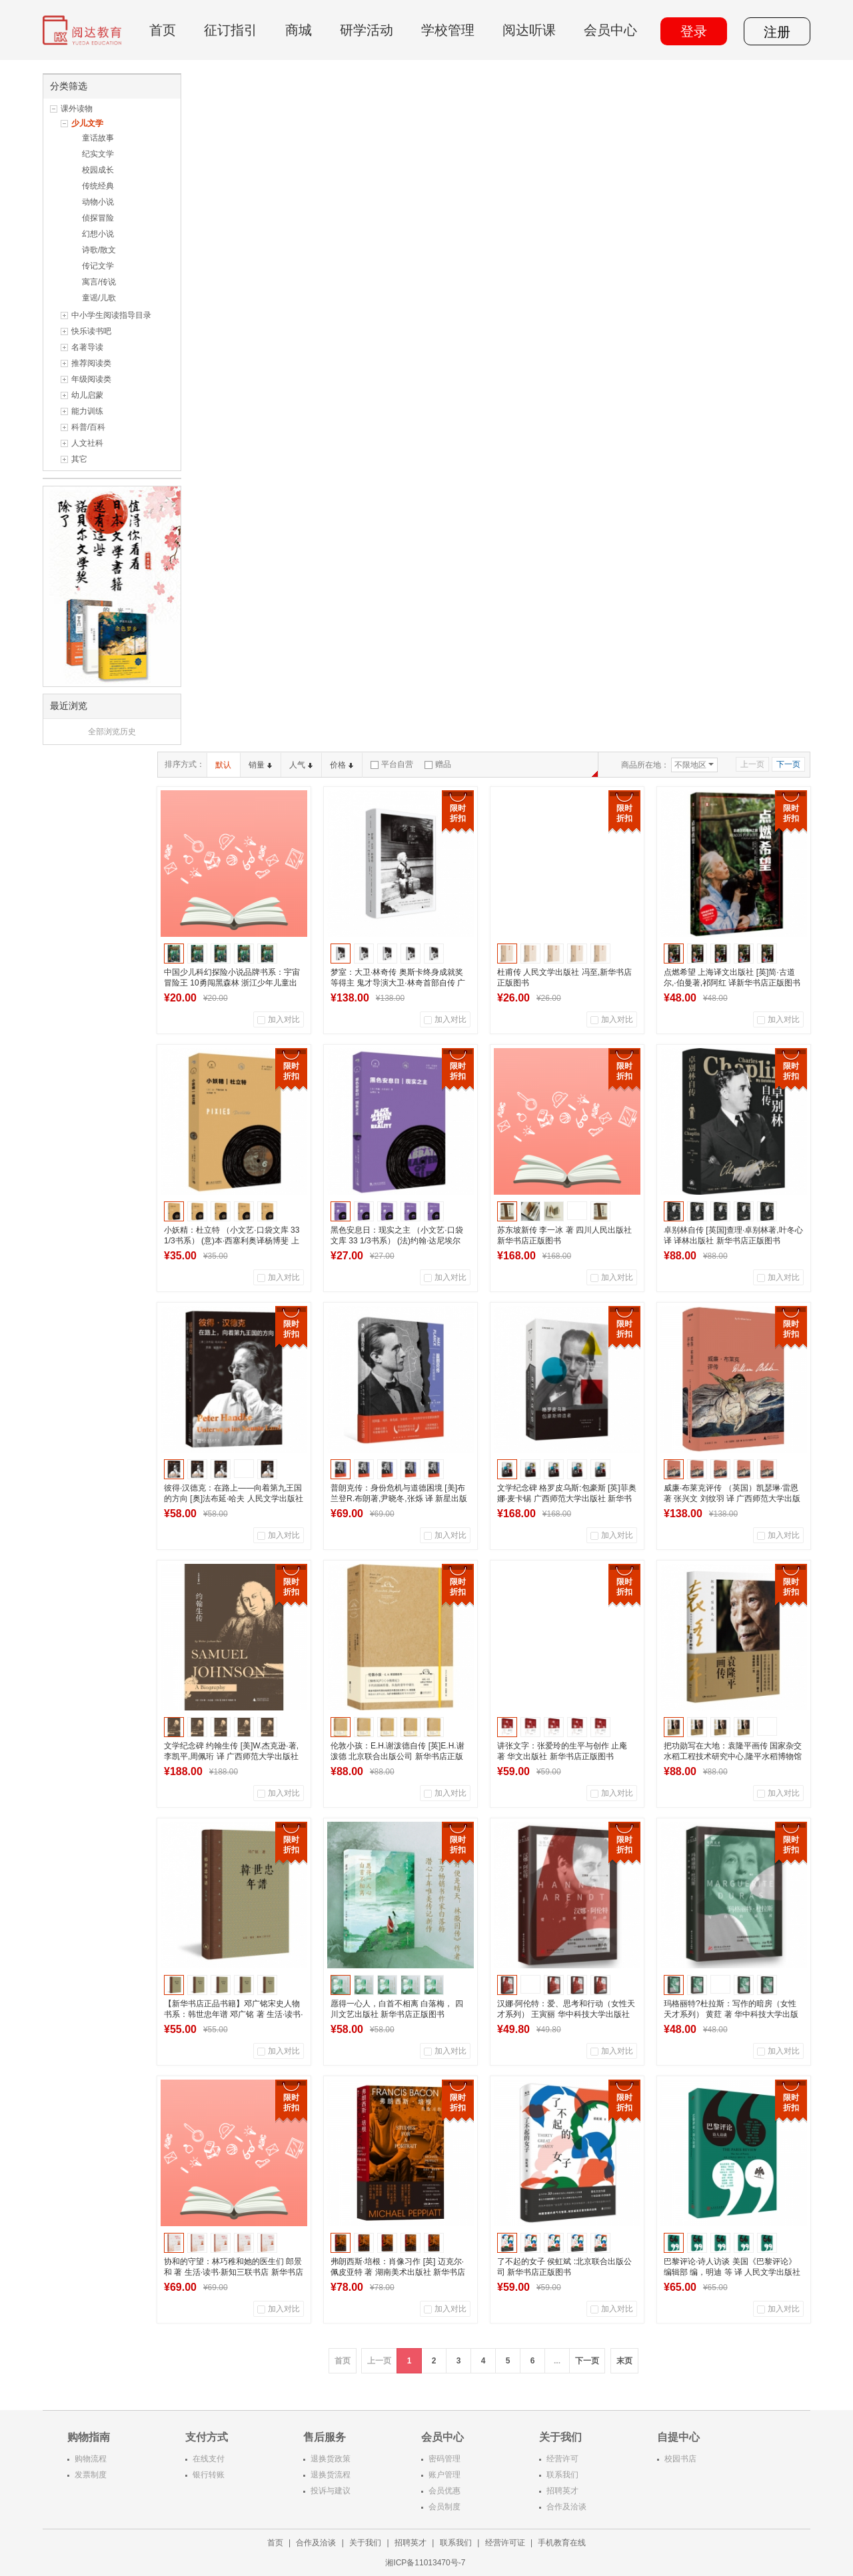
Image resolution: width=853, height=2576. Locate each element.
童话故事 (98, 138)
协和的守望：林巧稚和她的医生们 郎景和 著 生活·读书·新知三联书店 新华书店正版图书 (233, 2272)
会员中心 (610, 30)
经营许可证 (505, 2542)
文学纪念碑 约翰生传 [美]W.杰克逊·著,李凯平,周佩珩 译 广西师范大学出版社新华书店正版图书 (231, 1756)
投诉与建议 (331, 2490)
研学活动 (366, 30)
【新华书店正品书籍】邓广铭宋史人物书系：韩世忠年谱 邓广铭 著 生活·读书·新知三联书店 (233, 2014)
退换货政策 (331, 2458)
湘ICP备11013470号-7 (426, 2562)
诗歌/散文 (99, 250)
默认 (223, 765)
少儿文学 (87, 123)
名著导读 (87, 347)
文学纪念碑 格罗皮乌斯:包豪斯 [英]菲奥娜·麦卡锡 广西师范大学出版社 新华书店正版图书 (566, 1498)
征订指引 (230, 30)
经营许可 (562, 2458)
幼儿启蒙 (87, 395)
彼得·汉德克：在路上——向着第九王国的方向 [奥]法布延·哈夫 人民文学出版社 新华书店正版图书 (233, 1498)
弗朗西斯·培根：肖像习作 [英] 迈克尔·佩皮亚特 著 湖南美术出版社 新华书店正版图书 (398, 2272)
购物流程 (91, 2458)
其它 (79, 459)
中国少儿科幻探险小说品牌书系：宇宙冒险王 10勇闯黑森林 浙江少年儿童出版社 (232, 982)
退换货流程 (331, 2474)
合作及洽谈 (566, 2506)
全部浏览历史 (112, 731)
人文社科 (87, 443)
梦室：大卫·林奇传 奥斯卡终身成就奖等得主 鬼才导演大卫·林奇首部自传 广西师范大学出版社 (398, 982)
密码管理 (444, 2458)
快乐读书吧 (91, 331)
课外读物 (77, 108)
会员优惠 (444, 2490)
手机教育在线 (562, 2542)
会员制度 (444, 2506)
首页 (162, 30)
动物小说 (98, 202)
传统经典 (98, 186)
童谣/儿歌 (99, 298)
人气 (301, 765)
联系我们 (562, 2474)
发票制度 (91, 2474)
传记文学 (98, 266)
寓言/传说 (99, 282)
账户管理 (444, 2474)
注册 (777, 32)
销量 (260, 765)
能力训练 (87, 411)
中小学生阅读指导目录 (111, 315)
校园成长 (98, 170)
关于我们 (365, 2542)
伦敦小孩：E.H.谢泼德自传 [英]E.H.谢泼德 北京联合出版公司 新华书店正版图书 (397, 1756)
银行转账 (209, 2474)
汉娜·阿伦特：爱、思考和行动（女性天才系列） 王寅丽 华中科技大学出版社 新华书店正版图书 (566, 2014)
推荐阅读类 (91, 363)
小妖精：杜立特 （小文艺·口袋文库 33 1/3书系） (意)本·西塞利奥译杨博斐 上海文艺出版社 (231, 1240)
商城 (298, 30)
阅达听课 (529, 30)
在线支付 (209, 2458)
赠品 (438, 764)
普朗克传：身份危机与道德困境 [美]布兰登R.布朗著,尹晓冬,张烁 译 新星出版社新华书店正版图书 (399, 1498)
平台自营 (392, 764)
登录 (693, 31)
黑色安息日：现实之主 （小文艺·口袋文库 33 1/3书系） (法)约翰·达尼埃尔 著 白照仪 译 (397, 1240)
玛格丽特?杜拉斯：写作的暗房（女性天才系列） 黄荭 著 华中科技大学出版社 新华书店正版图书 (731, 2014)
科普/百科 (88, 427)
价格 (341, 765)
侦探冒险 (98, 218)
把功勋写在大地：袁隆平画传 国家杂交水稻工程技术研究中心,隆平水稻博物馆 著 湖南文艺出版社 (733, 1756)
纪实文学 (98, 154)
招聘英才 (562, 2490)
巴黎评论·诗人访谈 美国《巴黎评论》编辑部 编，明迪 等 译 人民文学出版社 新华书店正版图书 (732, 2272)
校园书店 (680, 2458)
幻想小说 (98, 234)
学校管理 (447, 30)
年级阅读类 (91, 379)
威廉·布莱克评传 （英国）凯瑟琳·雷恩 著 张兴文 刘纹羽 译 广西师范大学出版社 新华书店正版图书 (732, 1498)
